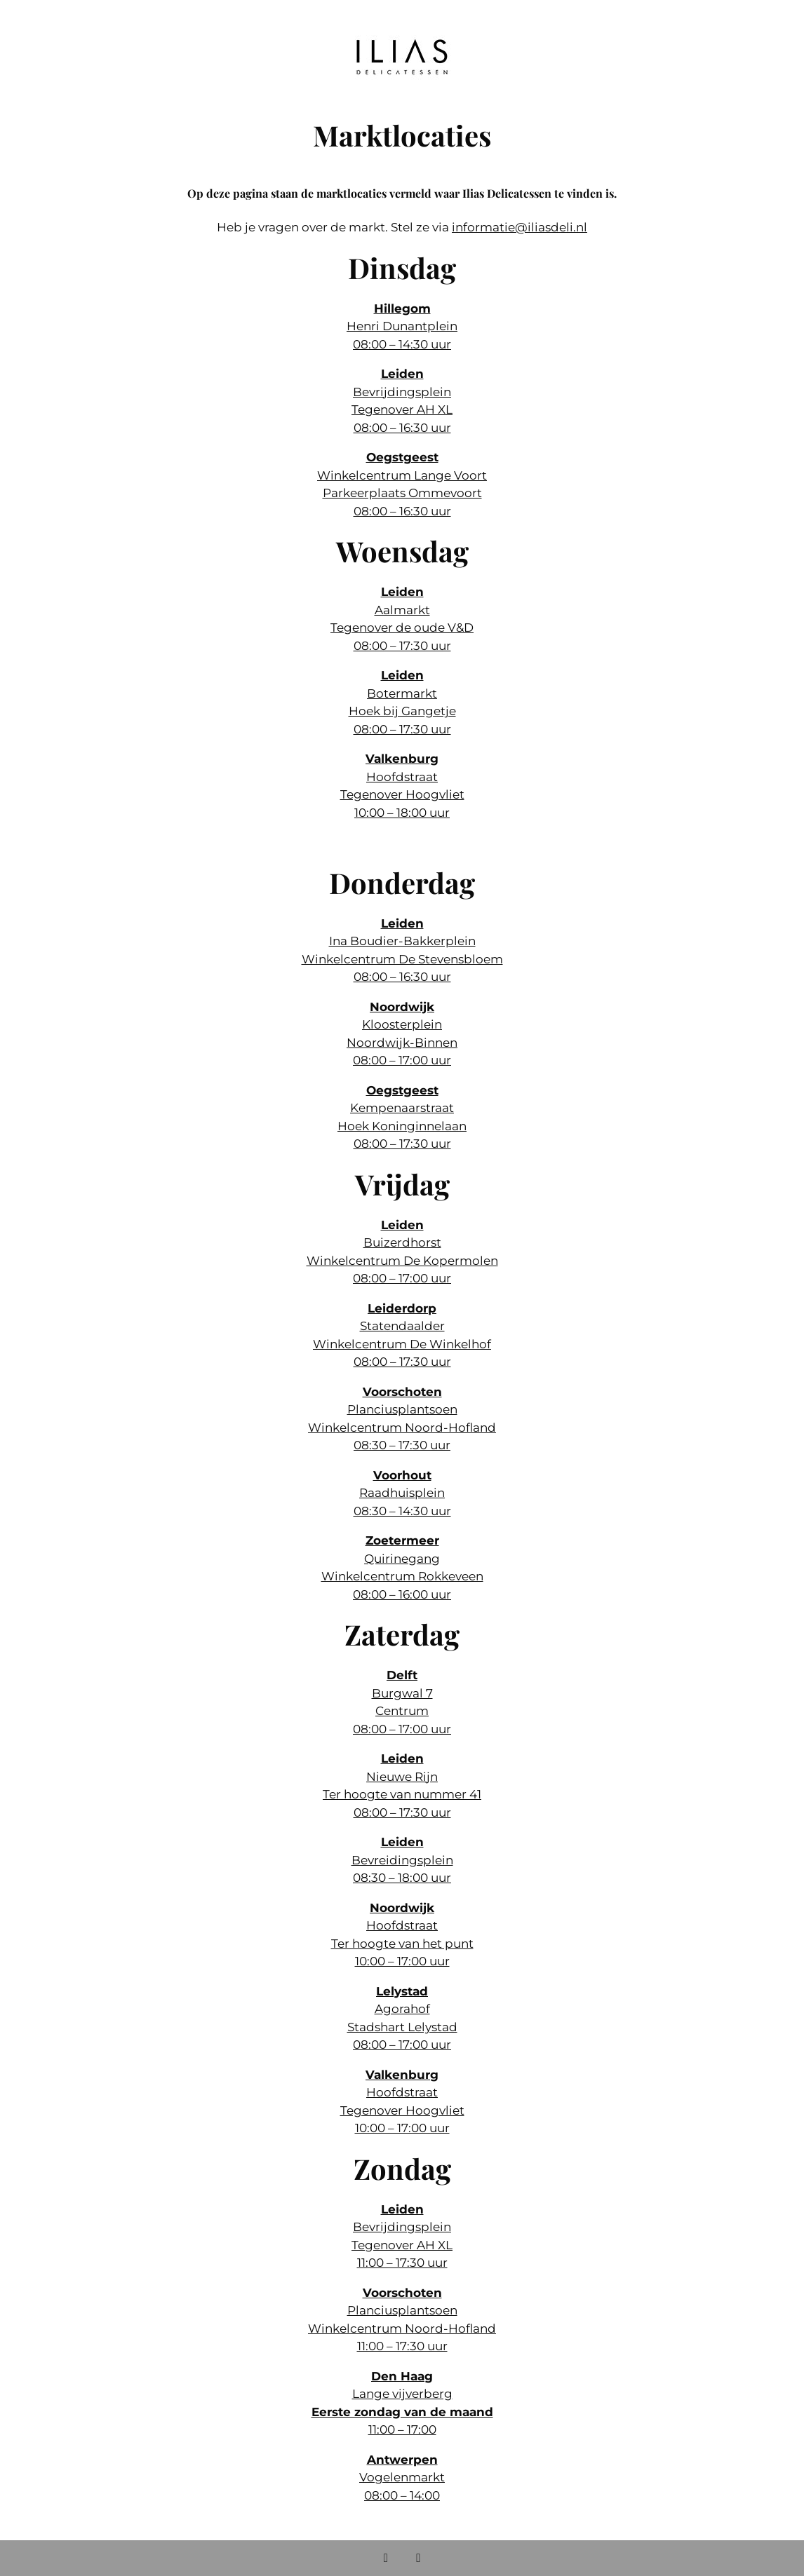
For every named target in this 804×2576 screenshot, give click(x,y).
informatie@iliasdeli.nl (519, 227)
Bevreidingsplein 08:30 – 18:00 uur (402, 1860)
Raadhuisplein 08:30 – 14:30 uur (402, 1493)
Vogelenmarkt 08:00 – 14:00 (402, 2477)
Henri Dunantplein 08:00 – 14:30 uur (402, 326)
